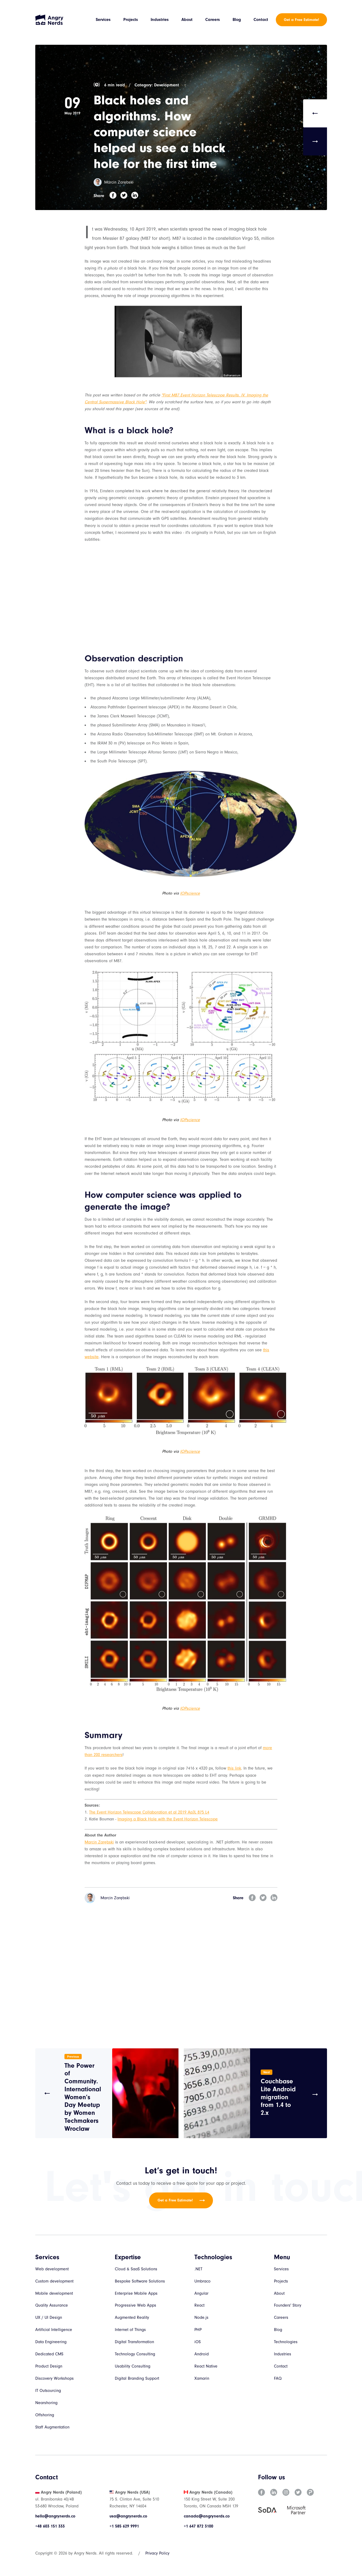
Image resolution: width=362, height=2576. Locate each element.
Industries (160, 19)
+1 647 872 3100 (198, 2527)
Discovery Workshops (54, 2379)
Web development (52, 2269)
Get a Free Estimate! (301, 19)
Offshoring (44, 2416)
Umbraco (202, 2282)
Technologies (286, 2343)
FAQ (278, 2379)
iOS (197, 2343)
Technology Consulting (135, 2355)
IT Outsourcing (48, 2391)
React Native (205, 2367)
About (187, 19)
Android (201, 2355)
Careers (213, 19)
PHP (198, 2330)
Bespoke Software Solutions (140, 2282)
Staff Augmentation (52, 2428)
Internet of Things (130, 2330)
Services (103, 19)
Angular (201, 2294)
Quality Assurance (51, 2306)
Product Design (49, 2367)
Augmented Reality (132, 2318)
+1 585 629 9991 (124, 2527)
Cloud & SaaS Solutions (136, 2269)
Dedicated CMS (49, 2355)
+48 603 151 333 (50, 2527)
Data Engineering (51, 2343)
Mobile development (54, 2294)
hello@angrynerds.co (55, 2517)
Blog (237, 19)
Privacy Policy (157, 2554)
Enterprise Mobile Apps (136, 2294)
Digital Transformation (134, 2343)
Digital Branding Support (137, 2379)
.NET (198, 2269)
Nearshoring (46, 2403)
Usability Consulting (132, 2367)
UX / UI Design (48, 2318)
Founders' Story (287, 2306)
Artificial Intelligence (53, 2330)
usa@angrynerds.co (128, 2517)
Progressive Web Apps (135, 2306)
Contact (261, 19)
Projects (131, 19)
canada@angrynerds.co (207, 2517)
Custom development (54, 2282)
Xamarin (201, 2379)
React (199, 2306)
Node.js (201, 2318)
